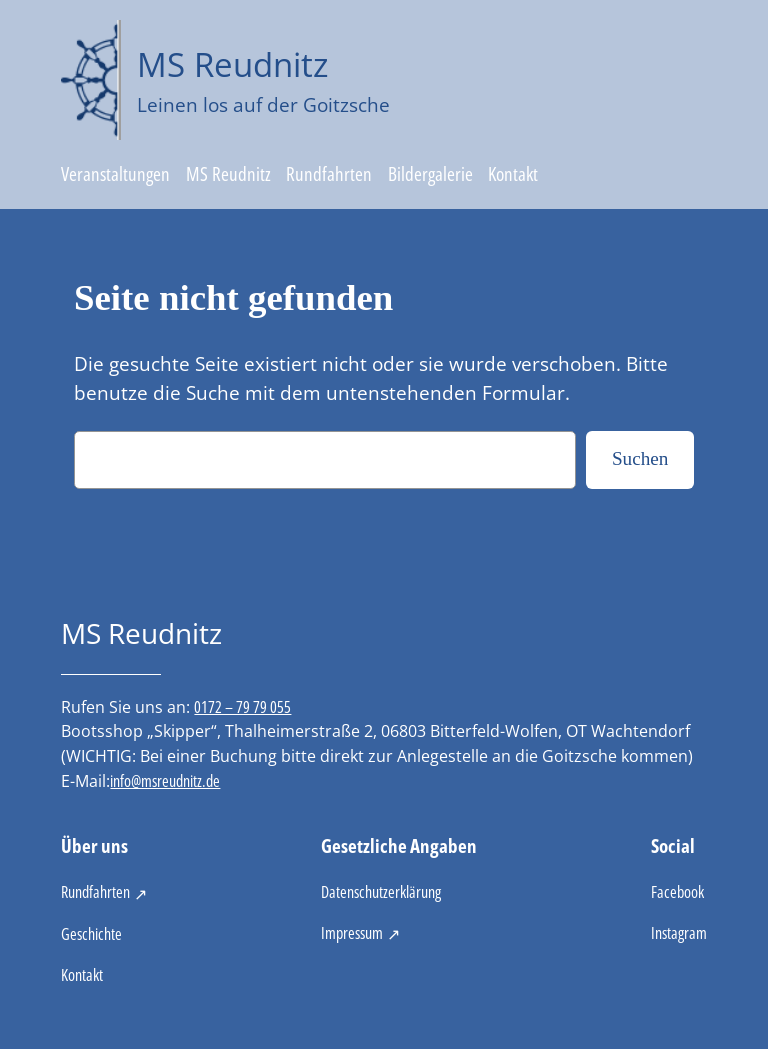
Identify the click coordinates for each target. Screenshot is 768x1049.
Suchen (640, 458)
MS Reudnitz (232, 64)
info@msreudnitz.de (165, 781)
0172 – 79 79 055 (242, 707)
